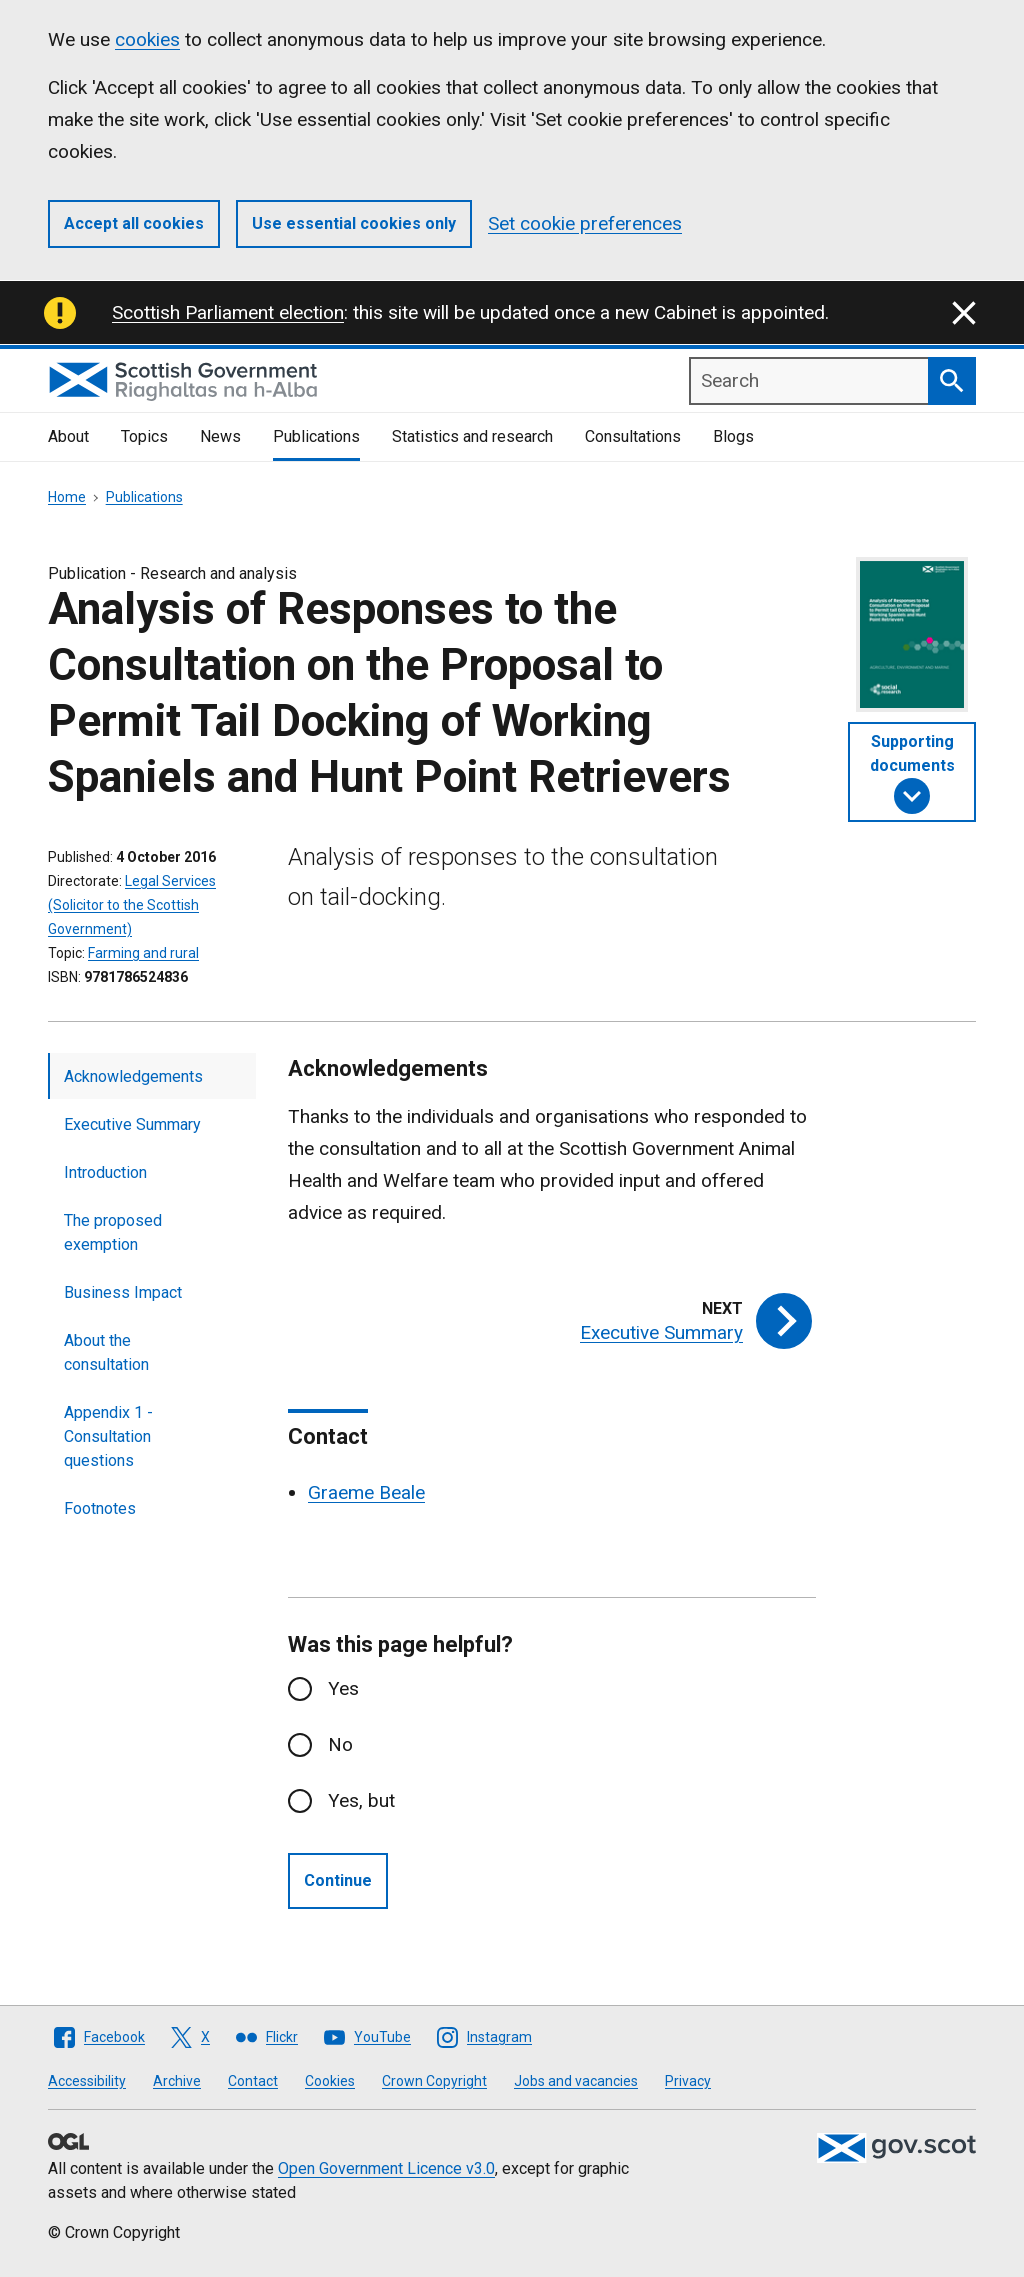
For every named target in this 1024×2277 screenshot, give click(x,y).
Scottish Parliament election (228, 312)
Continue (338, 1880)
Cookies (330, 2081)
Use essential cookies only (354, 223)
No (340, 1744)
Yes (343, 1688)
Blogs (733, 436)
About (68, 436)
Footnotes (100, 1508)
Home (67, 497)
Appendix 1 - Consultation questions (108, 1436)
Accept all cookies (134, 223)
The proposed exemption (113, 1232)
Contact (253, 2081)
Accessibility (87, 2081)
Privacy (688, 2081)
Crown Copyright (434, 2081)
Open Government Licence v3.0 (386, 2168)
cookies (147, 39)
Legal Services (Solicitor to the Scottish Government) (132, 905)
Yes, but (361, 1800)
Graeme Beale (366, 1492)
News (220, 436)
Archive (177, 2081)
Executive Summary (132, 1124)
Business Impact (123, 1292)
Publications (316, 436)
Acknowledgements (133, 1076)
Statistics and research (472, 436)
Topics (144, 436)
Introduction (105, 1172)
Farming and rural (143, 953)
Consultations (633, 436)
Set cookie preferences (585, 223)
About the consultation (106, 1352)
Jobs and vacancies (576, 2081)
